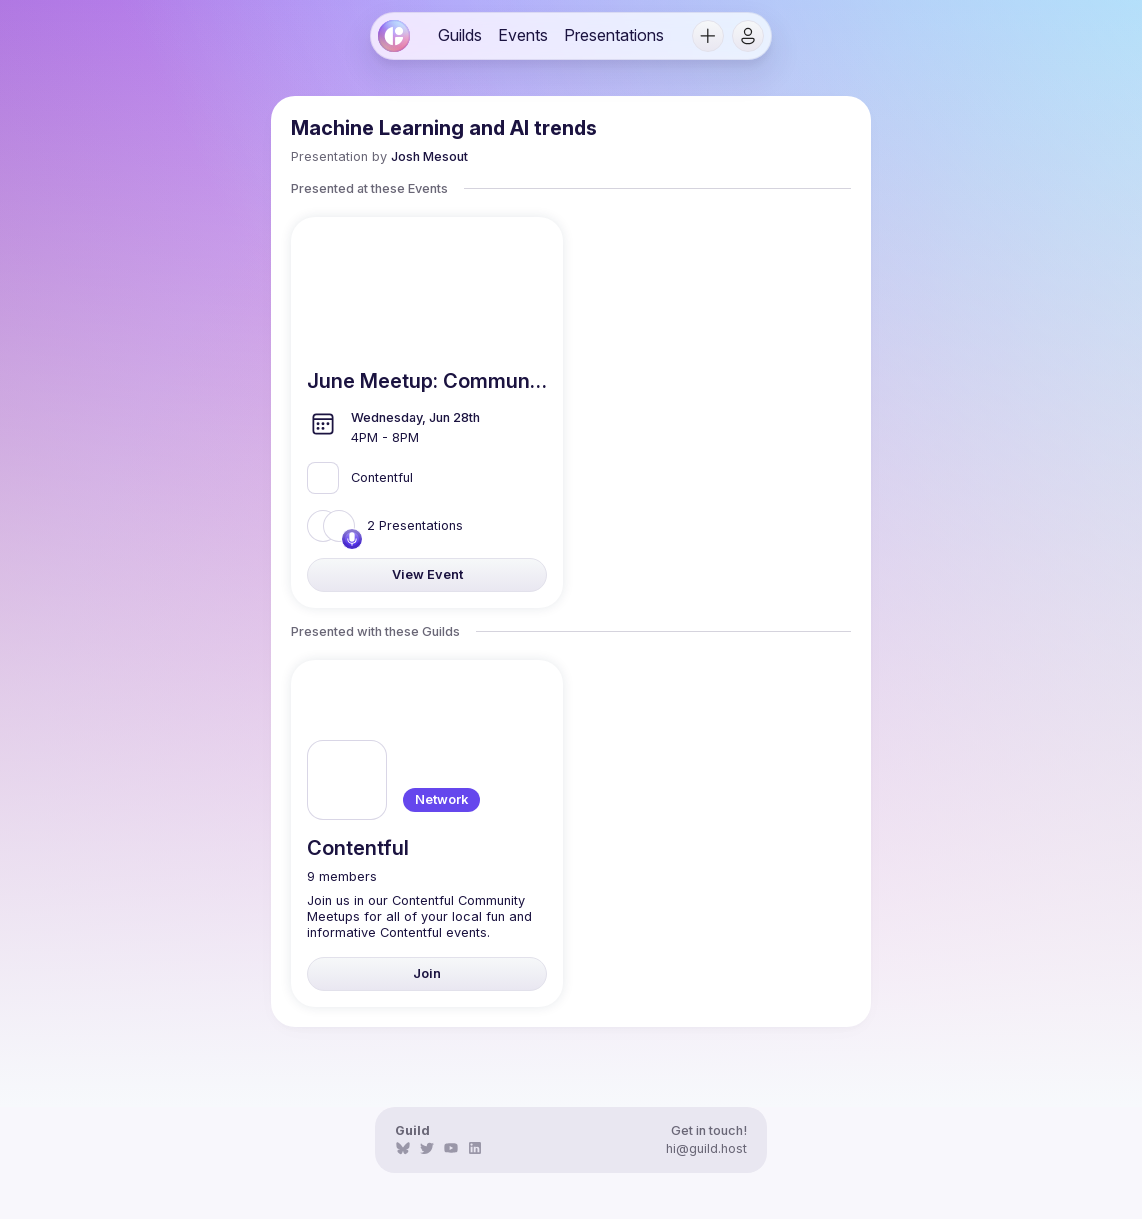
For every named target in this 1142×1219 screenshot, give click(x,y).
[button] (708, 36)
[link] (394, 36)
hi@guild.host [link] (706, 1148)
